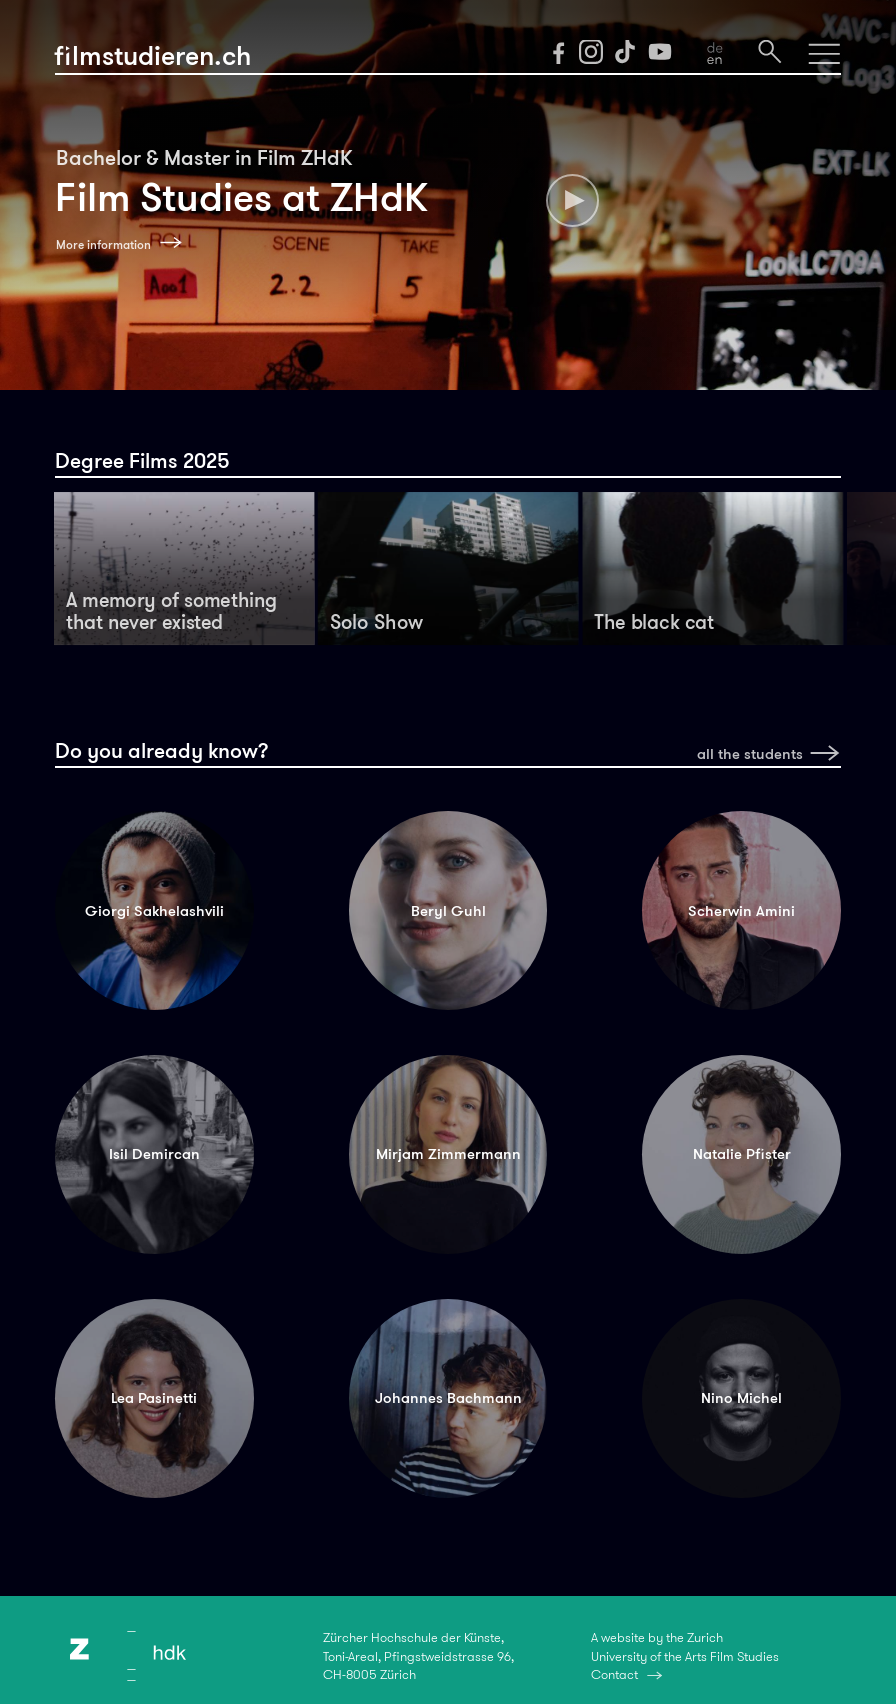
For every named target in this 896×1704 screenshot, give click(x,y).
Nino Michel (741, 1397)
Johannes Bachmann (448, 1397)
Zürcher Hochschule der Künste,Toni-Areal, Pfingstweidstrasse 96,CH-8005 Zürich (418, 1656)
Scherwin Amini (741, 910)
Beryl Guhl (448, 910)
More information (103, 245)
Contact (614, 1674)
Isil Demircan (154, 1153)
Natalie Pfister (742, 1153)
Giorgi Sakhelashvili (154, 910)
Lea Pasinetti (154, 1397)
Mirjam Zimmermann (448, 1153)
